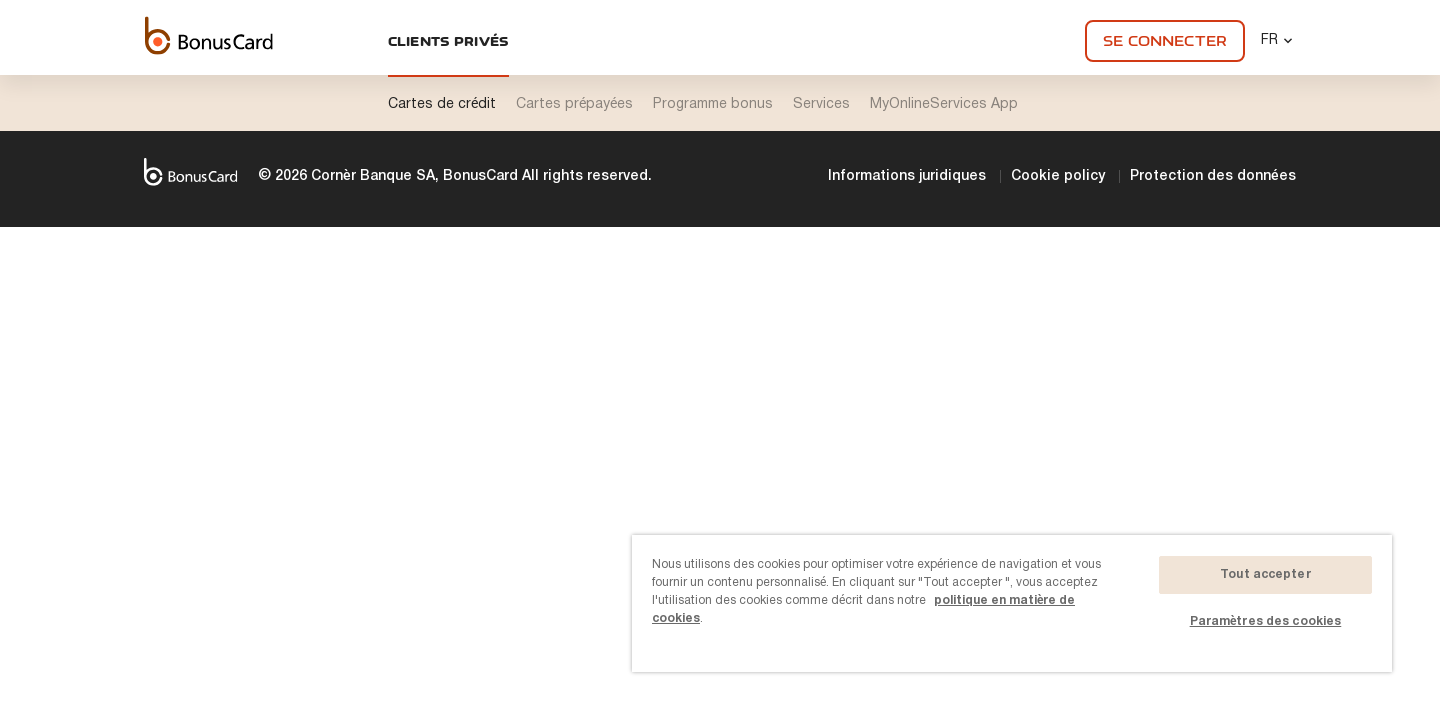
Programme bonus (713, 104)
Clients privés (449, 41)
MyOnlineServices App (944, 104)
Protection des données (1213, 176)
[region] (1012, 603)
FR (1278, 40)
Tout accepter (1265, 574)
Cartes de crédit (442, 104)
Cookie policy (1058, 176)
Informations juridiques (907, 176)
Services (821, 104)
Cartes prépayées (574, 104)
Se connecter (1165, 40)
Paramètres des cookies (1266, 621)
